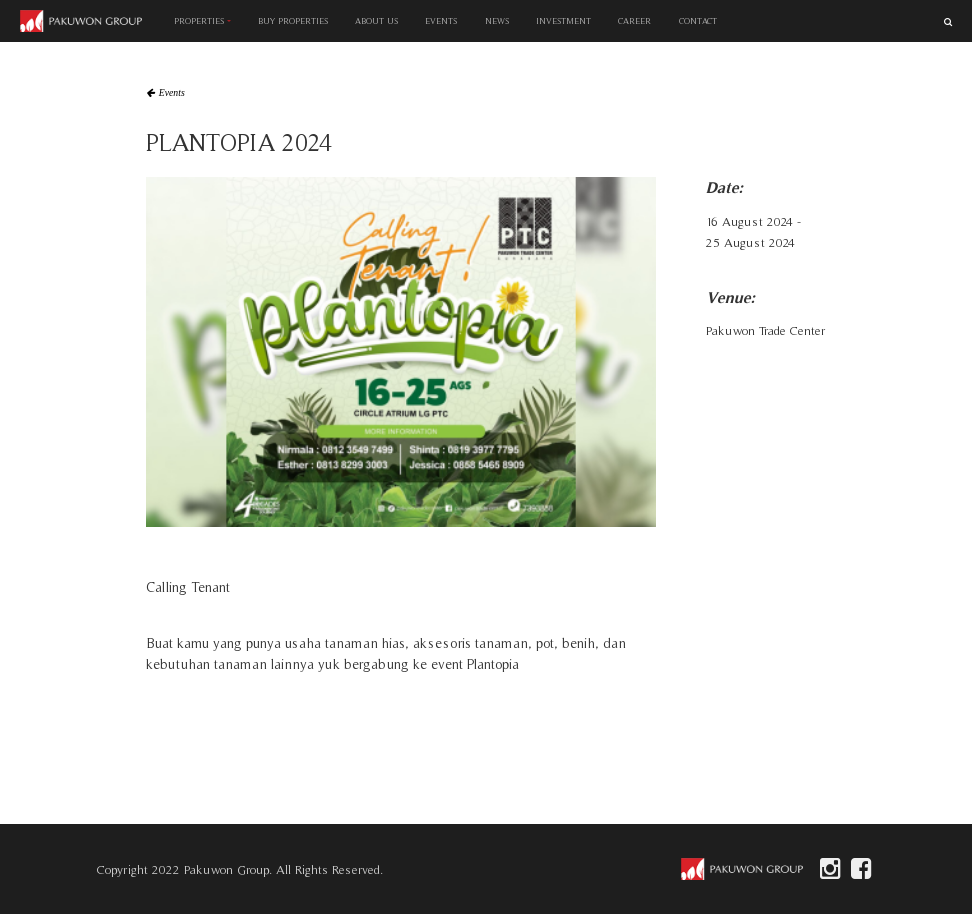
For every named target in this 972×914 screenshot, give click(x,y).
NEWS (497, 21)
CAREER (634, 21)
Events (172, 93)
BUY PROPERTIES (293, 21)
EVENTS (442, 21)
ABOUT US (376, 21)
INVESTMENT (563, 21)
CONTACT (698, 21)
